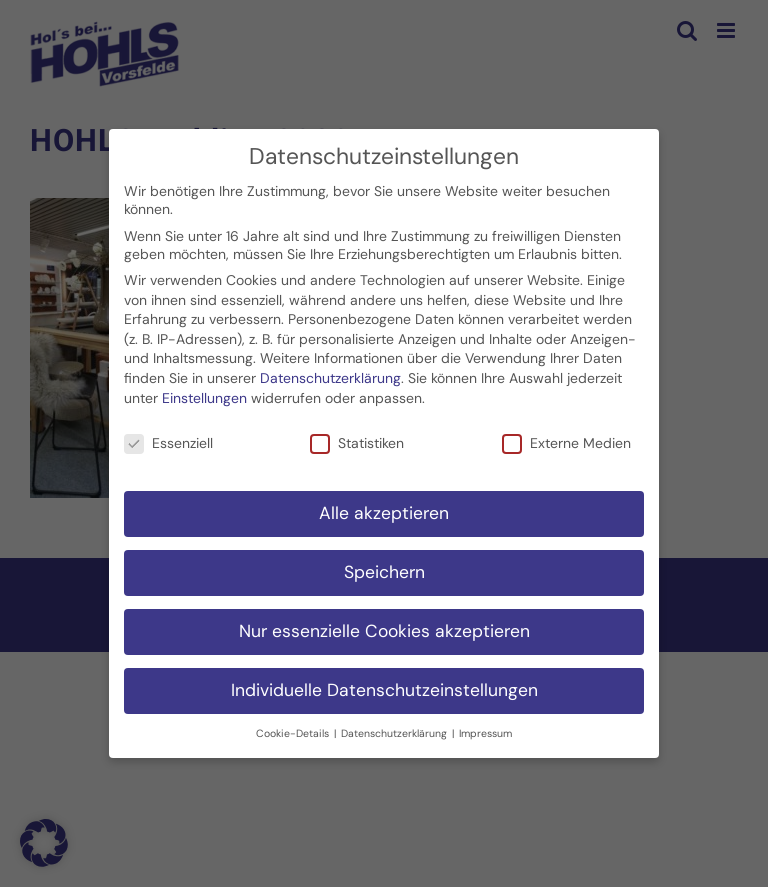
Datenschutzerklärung (330, 378)
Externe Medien (566, 443)
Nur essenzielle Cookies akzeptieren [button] (384, 631)
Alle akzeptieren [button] (384, 513)
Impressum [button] (485, 732)
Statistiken (357, 443)
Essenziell (168, 443)
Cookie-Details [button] (294, 732)
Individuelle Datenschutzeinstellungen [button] (384, 690)
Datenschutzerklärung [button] (395, 732)
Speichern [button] (384, 572)
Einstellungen (204, 397)
